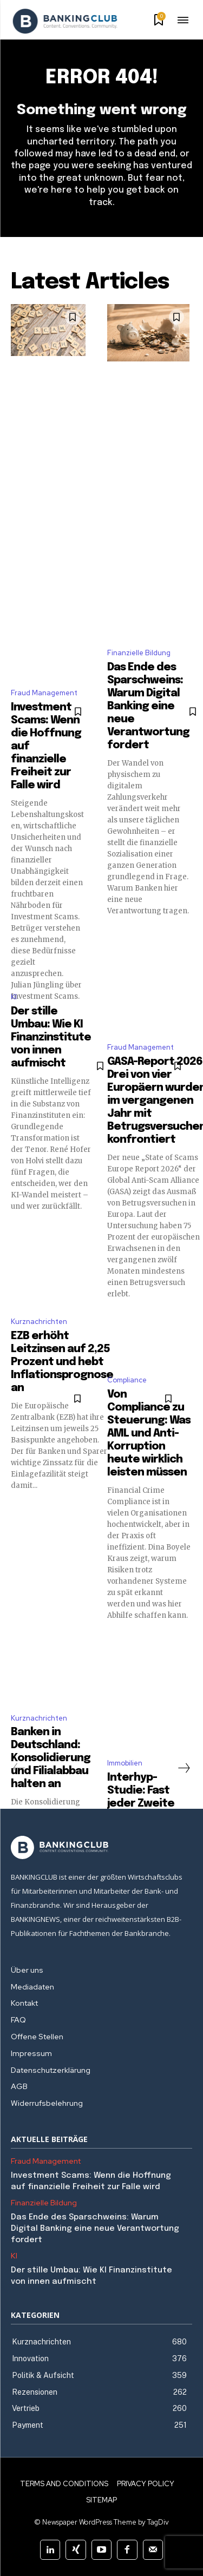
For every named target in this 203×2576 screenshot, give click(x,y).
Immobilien (124, 1763)
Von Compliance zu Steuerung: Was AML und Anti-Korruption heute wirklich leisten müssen (149, 1433)
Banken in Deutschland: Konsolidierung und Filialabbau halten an (50, 1758)
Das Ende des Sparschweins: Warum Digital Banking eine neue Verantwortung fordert (148, 706)
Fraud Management (44, 692)
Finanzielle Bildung (139, 652)
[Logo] (65, 21)
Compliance (127, 1380)
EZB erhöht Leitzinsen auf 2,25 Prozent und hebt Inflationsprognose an (62, 1362)
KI (14, 997)
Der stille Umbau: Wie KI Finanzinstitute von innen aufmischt (51, 1037)
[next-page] (183, 1768)
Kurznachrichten (39, 1321)
